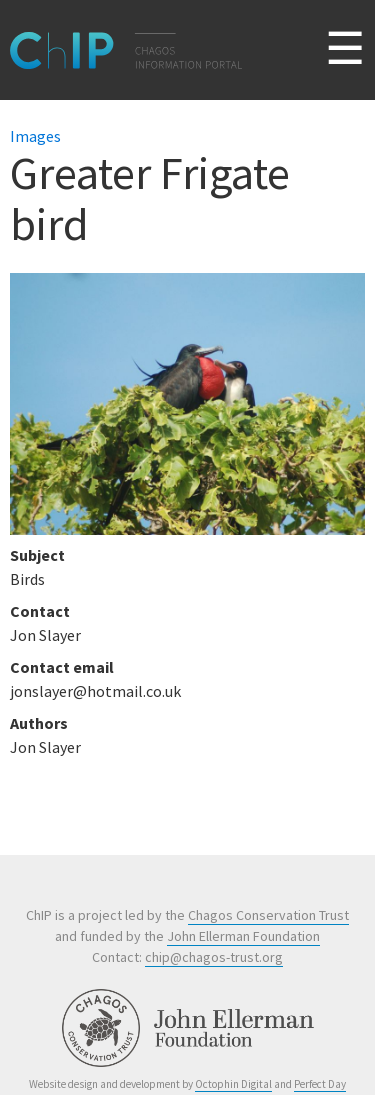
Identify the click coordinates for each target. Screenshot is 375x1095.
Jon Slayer (45, 747)
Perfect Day (320, 1084)
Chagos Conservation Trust (268, 915)
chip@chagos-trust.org (214, 957)
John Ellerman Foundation (243, 936)
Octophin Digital (233, 1084)
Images (35, 136)
